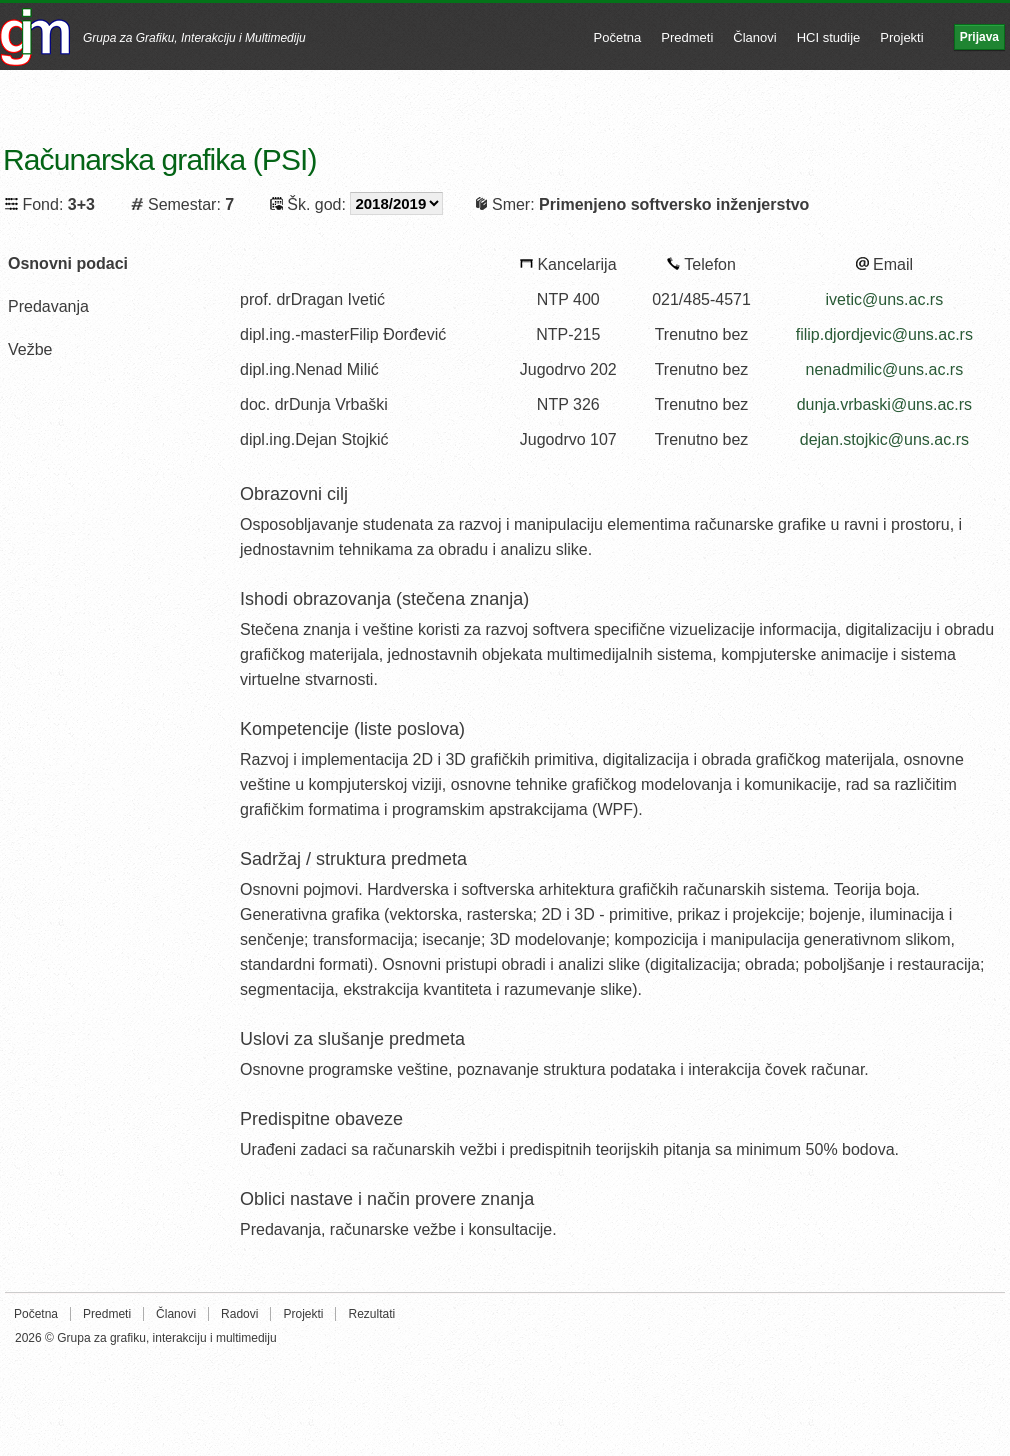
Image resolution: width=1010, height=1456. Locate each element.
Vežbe (30, 349)
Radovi (239, 1314)
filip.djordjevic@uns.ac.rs (884, 334)
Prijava (979, 37)
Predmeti (687, 37)
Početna (618, 37)
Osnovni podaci (68, 263)
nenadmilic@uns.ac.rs (885, 369)
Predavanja (48, 306)
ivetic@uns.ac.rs (885, 299)
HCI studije (829, 37)
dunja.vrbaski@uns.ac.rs (884, 404)
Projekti (901, 37)
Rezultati (371, 1314)
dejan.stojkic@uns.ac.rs (884, 439)
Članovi (754, 37)
